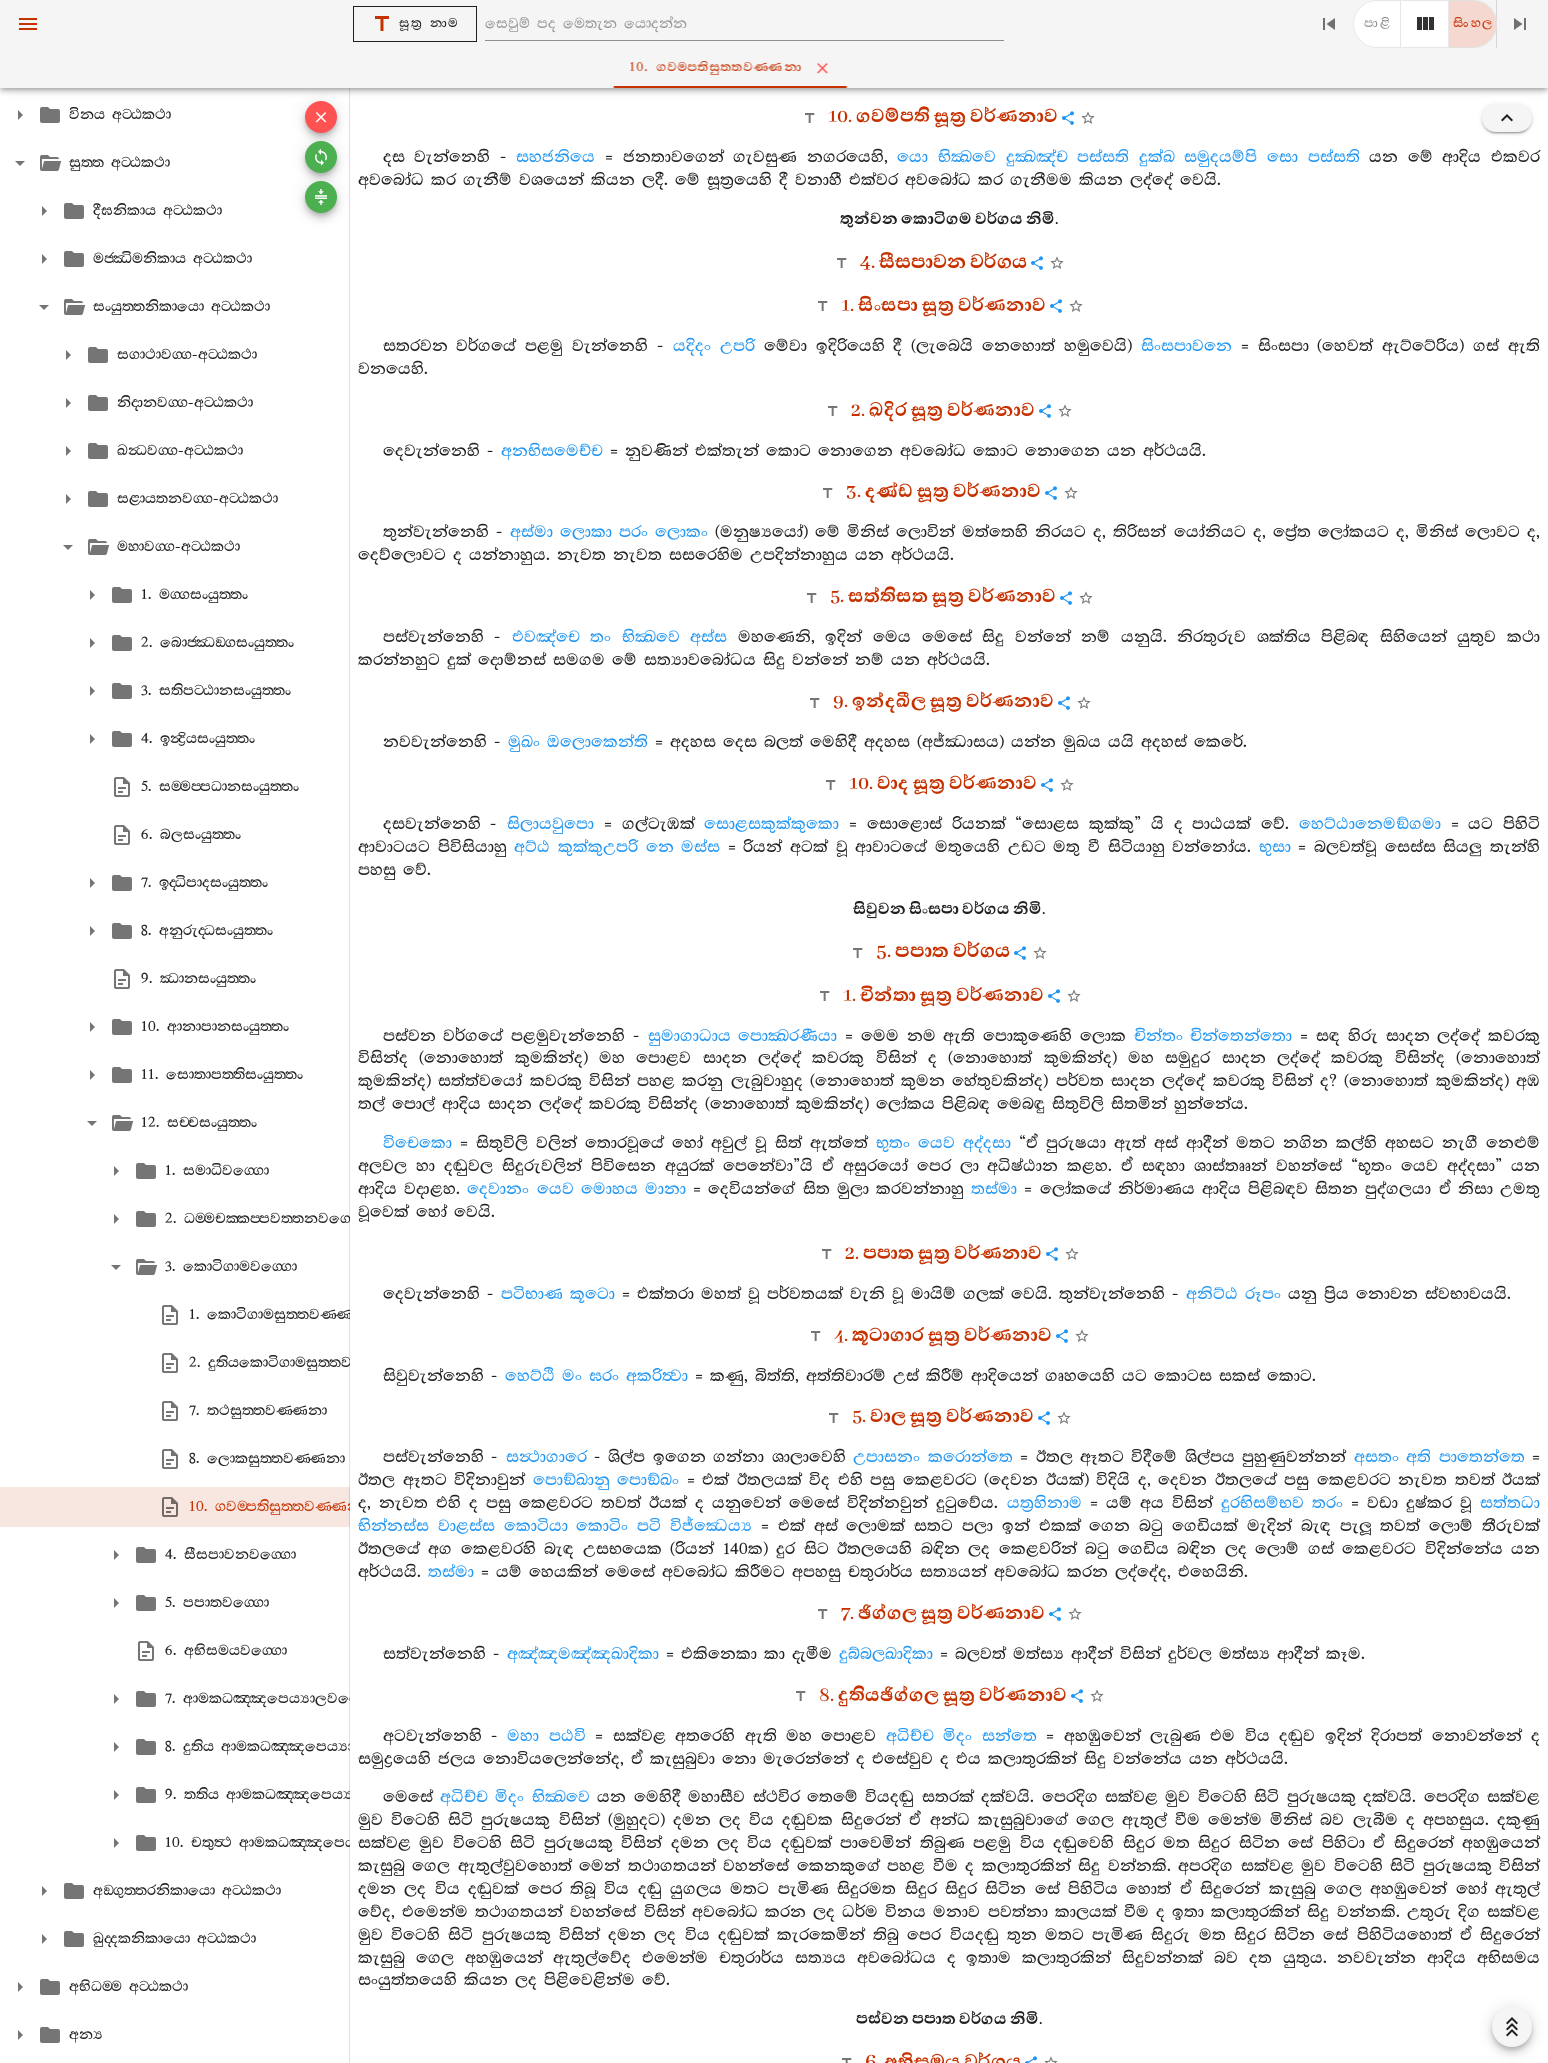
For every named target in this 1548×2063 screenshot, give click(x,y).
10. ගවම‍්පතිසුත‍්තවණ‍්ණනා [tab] (778, 68)
